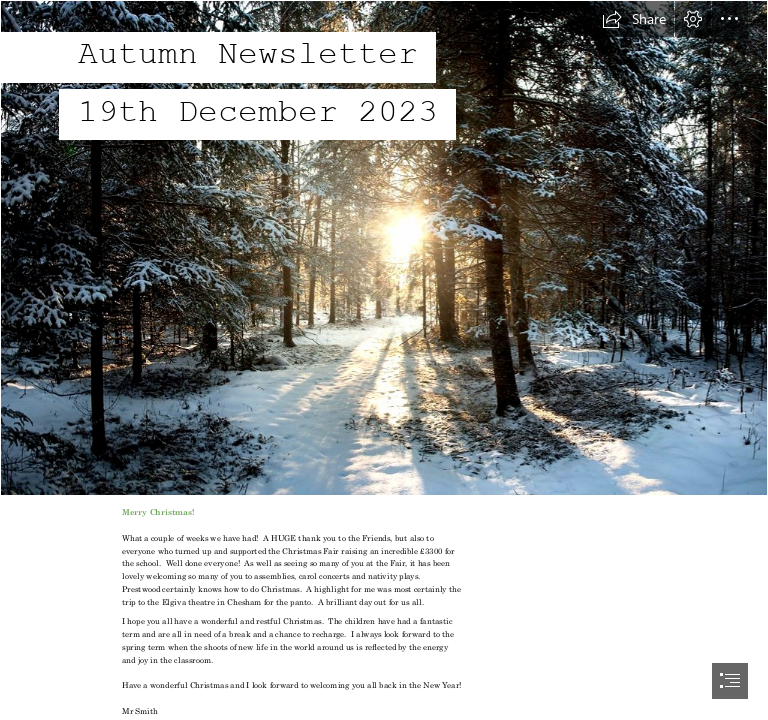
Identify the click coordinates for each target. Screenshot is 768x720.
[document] (384, 360)
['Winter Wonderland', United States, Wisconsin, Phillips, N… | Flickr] (384, 248)
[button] (634, 19)
